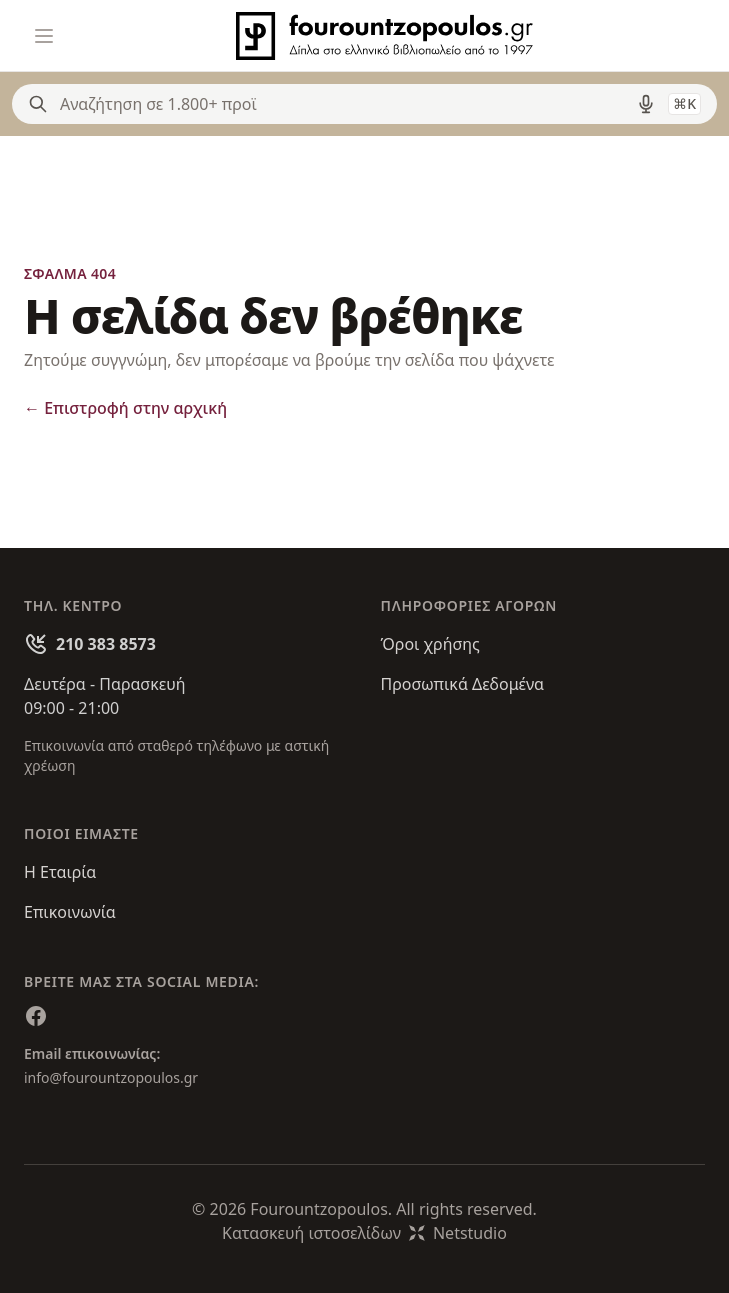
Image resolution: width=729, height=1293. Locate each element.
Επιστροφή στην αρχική (125, 408)
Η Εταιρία (60, 872)
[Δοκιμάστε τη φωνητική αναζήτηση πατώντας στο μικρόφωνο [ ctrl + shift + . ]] (646, 104)
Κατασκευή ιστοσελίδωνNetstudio (364, 1233)
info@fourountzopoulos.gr (111, 1077)
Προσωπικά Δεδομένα (463, 684)
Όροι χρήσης (430, 644)
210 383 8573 (106, 644)
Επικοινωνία (70, 912)
